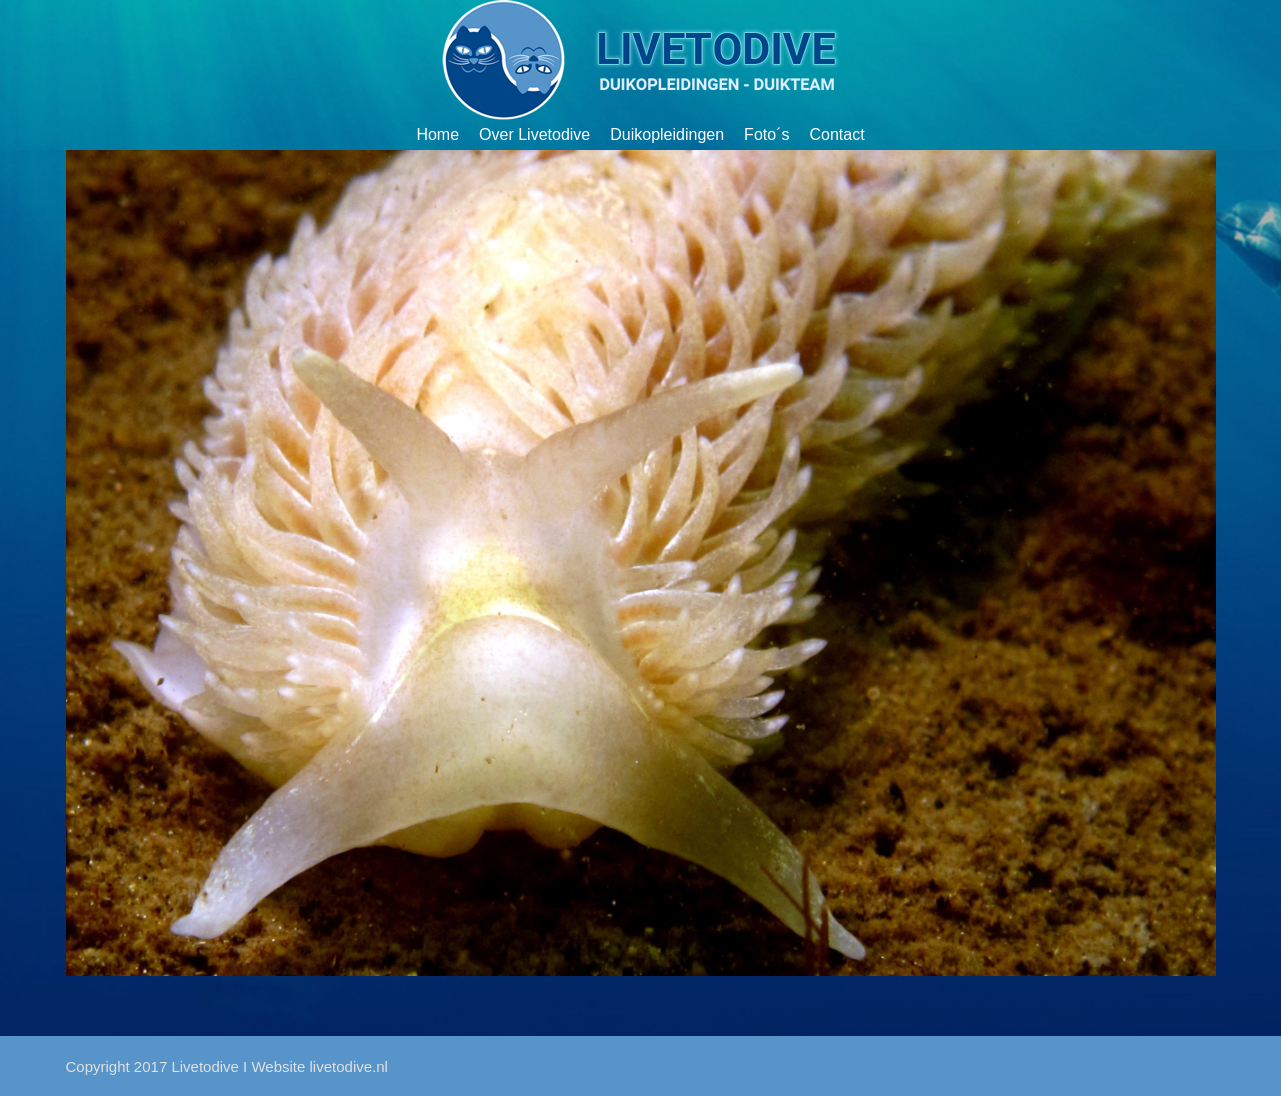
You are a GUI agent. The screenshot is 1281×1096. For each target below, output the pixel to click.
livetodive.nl (349, 1066)
